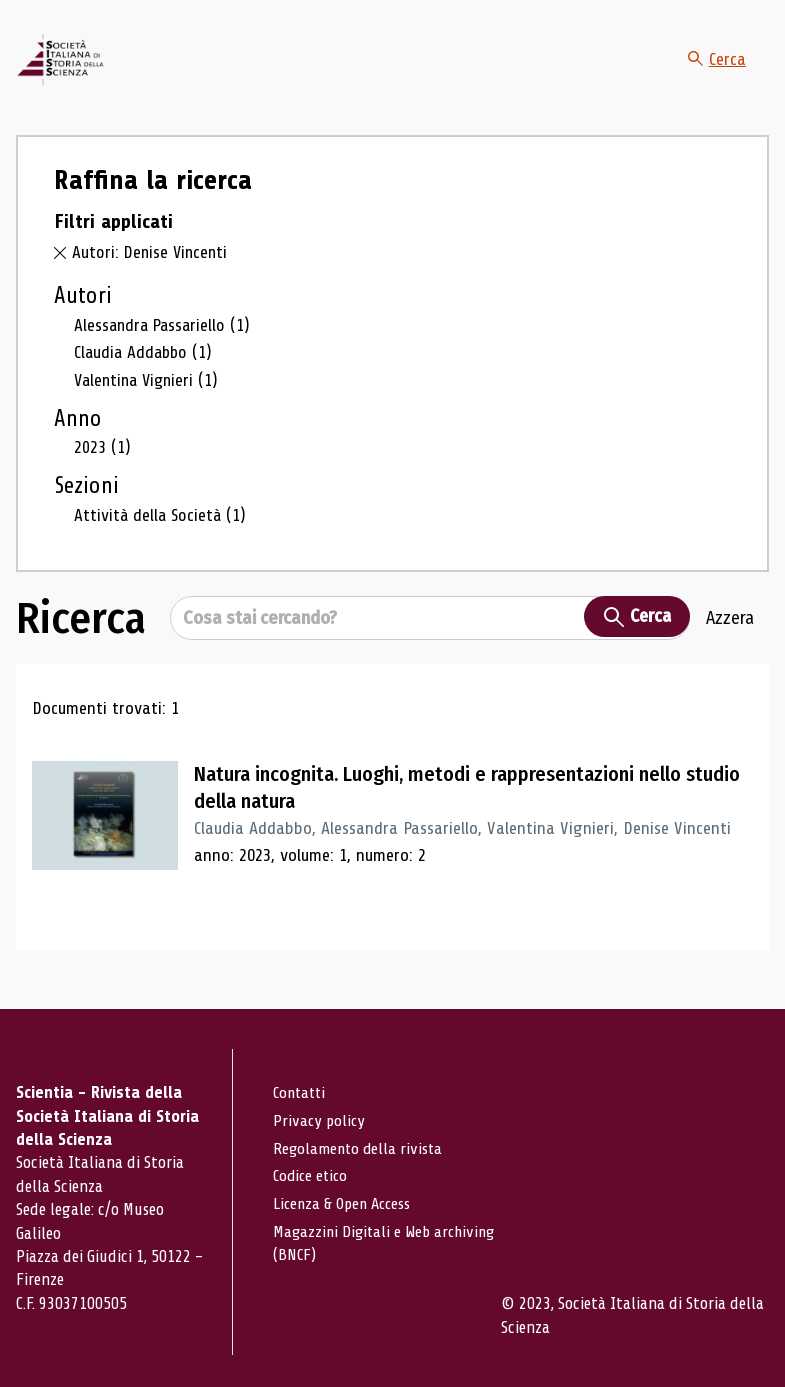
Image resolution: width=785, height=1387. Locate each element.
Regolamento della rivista (358, 1147)
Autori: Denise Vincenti (152, 274)
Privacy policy (318, 1120)
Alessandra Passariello (165, 346)
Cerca (716, 70)
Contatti (299, 1092)
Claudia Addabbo (145, 373)
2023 (102, 468)
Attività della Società (162, 535)
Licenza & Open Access (343, 1202)
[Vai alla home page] (83, 71)
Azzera (730, 638)
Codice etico (310, 1175)
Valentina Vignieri (150, 401)
